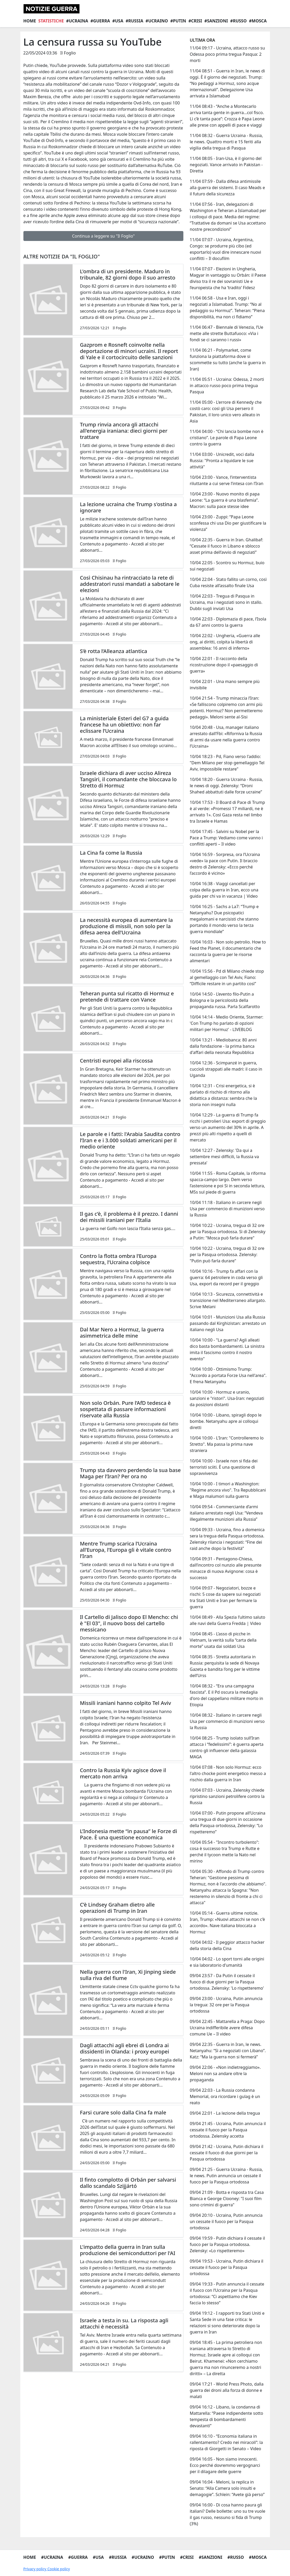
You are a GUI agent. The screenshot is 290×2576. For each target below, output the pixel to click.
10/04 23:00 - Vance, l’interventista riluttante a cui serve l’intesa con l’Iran (226, 480)
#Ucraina (77, 21)
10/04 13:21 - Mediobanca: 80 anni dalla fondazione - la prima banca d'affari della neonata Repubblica (223, 1046)
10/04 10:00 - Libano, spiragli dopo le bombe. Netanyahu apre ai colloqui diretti (225, 1421)
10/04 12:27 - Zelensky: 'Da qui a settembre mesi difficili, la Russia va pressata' (224, 1156)
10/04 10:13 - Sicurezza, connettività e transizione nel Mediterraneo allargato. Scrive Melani (228, 1300)
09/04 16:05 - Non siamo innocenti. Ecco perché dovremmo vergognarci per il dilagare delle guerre (225, 2465)
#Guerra (100, 21)
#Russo (238, 21)
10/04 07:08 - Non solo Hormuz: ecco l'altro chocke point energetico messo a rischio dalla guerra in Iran (228, 1773)
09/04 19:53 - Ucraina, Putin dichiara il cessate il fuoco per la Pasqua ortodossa (226, 2267)
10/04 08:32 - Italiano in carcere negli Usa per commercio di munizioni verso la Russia (227, 1721)
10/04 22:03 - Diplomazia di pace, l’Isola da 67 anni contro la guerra (228, 622)
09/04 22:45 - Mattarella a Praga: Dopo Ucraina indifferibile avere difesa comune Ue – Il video (227, 2028)
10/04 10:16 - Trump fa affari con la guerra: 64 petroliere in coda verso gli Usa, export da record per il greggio (226, 1277)
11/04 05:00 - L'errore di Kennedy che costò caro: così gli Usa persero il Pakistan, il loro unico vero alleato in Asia (226, 411)
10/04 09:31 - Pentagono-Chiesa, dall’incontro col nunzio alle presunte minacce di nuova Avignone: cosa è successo (225, 1568)
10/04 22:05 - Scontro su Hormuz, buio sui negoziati (227, 566)
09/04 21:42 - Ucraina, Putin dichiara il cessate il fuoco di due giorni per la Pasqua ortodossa (226, 2153)
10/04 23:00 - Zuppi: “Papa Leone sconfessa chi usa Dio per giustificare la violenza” (228, 523)
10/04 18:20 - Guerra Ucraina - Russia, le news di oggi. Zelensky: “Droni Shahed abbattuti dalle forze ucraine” (226, 786)
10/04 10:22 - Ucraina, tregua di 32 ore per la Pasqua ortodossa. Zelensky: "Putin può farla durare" (227, 1254)
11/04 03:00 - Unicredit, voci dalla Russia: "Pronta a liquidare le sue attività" (222, 460)
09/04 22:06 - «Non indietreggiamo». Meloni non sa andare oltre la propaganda (225, 2073)
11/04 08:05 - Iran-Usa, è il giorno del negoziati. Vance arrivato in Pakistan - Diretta (226, 165)
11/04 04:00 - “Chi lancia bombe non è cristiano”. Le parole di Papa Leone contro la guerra (226, 438)
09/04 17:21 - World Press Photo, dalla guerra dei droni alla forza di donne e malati (226, 2390)
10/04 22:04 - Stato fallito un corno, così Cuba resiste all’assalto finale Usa (228, 582)
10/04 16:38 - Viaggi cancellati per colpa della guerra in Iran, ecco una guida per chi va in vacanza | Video (224, 890)
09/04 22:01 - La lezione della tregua (225, 2113)
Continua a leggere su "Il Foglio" (103, 236)
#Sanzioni (216, 21)
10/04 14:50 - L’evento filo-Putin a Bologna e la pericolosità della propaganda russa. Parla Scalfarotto (225, 1000)
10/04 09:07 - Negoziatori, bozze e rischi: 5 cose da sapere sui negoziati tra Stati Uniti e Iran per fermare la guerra (225, 1597)
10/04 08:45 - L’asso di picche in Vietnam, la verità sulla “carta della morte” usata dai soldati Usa (223, 1640)
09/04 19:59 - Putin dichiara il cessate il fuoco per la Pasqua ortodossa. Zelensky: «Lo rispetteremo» (227, 2244)
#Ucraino (157, 21)
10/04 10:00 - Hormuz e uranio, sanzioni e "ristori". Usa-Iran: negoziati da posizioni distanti (227, 1398)
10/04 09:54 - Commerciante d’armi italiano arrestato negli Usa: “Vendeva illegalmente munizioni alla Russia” (226, 1513)
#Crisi (195, 21)
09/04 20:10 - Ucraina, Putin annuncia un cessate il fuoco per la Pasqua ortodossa (226, 2221)
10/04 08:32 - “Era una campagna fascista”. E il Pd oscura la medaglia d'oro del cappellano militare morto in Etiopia (226, 1695)
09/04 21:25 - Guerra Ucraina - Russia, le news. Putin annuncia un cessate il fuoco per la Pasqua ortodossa (226, 2176)
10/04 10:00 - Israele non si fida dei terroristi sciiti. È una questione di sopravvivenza (223, 1467)
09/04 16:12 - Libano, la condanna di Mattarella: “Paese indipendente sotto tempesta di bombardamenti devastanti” (226, 2416)
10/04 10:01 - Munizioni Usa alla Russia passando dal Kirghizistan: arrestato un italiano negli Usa (228, 1323)
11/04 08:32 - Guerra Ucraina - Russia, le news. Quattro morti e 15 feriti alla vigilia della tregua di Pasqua (226, 142)
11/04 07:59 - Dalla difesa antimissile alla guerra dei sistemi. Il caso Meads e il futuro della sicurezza (227, 187)
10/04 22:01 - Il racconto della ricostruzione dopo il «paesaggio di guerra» (224, 665)
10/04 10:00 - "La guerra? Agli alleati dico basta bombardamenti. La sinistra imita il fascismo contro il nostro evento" (227, 1349)
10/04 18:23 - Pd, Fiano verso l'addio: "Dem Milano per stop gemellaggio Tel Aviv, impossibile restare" (227, 763)
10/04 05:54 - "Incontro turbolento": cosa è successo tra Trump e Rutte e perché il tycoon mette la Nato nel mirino (224, 1851)
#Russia (134, 21)
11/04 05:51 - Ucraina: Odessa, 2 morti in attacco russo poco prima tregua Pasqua (227, 385)
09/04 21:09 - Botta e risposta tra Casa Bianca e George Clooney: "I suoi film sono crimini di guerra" (226, 2198)
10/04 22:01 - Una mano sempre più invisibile (224, 685)
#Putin (178, 21)
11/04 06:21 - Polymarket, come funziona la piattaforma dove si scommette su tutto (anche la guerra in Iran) (228, 359)
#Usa (117, 21)
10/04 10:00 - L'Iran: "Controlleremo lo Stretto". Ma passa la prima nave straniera (226, 1444)
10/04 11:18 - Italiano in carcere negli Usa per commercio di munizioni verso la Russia (227, 1209)
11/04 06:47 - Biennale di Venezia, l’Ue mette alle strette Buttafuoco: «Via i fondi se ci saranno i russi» (226, 333)
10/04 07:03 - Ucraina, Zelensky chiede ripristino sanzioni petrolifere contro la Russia (227, 1796)
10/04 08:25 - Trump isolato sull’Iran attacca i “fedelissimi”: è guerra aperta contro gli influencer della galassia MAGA (226, 1747)
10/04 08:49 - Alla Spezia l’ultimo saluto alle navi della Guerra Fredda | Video (227, 1620)
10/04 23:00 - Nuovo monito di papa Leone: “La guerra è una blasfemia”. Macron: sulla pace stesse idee (225, 500)
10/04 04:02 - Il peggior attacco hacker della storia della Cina (227, 1945)
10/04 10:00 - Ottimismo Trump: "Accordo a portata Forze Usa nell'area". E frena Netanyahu (228, 1375)
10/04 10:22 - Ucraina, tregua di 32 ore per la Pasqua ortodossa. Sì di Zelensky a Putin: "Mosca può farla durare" (227, 1231)
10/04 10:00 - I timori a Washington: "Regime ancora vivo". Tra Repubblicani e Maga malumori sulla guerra (228, 1490)
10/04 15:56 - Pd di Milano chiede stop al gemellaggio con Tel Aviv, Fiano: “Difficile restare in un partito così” (227, 977)
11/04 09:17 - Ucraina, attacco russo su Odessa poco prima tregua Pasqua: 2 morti (227, 54)
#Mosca (258, 21)
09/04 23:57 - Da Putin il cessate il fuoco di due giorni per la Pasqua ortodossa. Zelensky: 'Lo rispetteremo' (227, 1982)
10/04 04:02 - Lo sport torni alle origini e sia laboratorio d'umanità (227, 1962)
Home (29, 21)
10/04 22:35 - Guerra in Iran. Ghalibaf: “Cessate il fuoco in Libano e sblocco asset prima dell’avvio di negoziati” (226, 546)
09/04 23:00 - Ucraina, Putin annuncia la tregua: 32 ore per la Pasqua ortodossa (226, 2005)
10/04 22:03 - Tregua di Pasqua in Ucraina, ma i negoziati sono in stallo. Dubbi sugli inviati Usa (226, 602)
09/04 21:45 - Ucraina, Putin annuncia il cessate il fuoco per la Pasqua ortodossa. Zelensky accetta (228, 2130)
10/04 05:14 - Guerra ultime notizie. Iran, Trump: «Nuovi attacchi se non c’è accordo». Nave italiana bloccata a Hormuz (227, 1922)
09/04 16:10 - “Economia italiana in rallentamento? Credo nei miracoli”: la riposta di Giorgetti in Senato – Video (226, 2442)
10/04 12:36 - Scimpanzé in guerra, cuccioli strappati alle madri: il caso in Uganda (226, 1069)
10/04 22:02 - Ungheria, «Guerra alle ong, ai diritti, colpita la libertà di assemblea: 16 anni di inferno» (225, 642)
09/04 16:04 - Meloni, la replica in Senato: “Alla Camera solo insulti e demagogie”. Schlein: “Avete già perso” (227, 2488)
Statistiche (51, 21)
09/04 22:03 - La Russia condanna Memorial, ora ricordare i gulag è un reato (225, 2096)
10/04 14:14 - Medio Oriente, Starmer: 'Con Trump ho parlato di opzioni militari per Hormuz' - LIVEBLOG (226, 1023)
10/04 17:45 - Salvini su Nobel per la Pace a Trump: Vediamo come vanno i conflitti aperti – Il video (226, 838)
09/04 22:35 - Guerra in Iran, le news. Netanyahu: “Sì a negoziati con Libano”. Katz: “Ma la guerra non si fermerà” (228, 2050)
